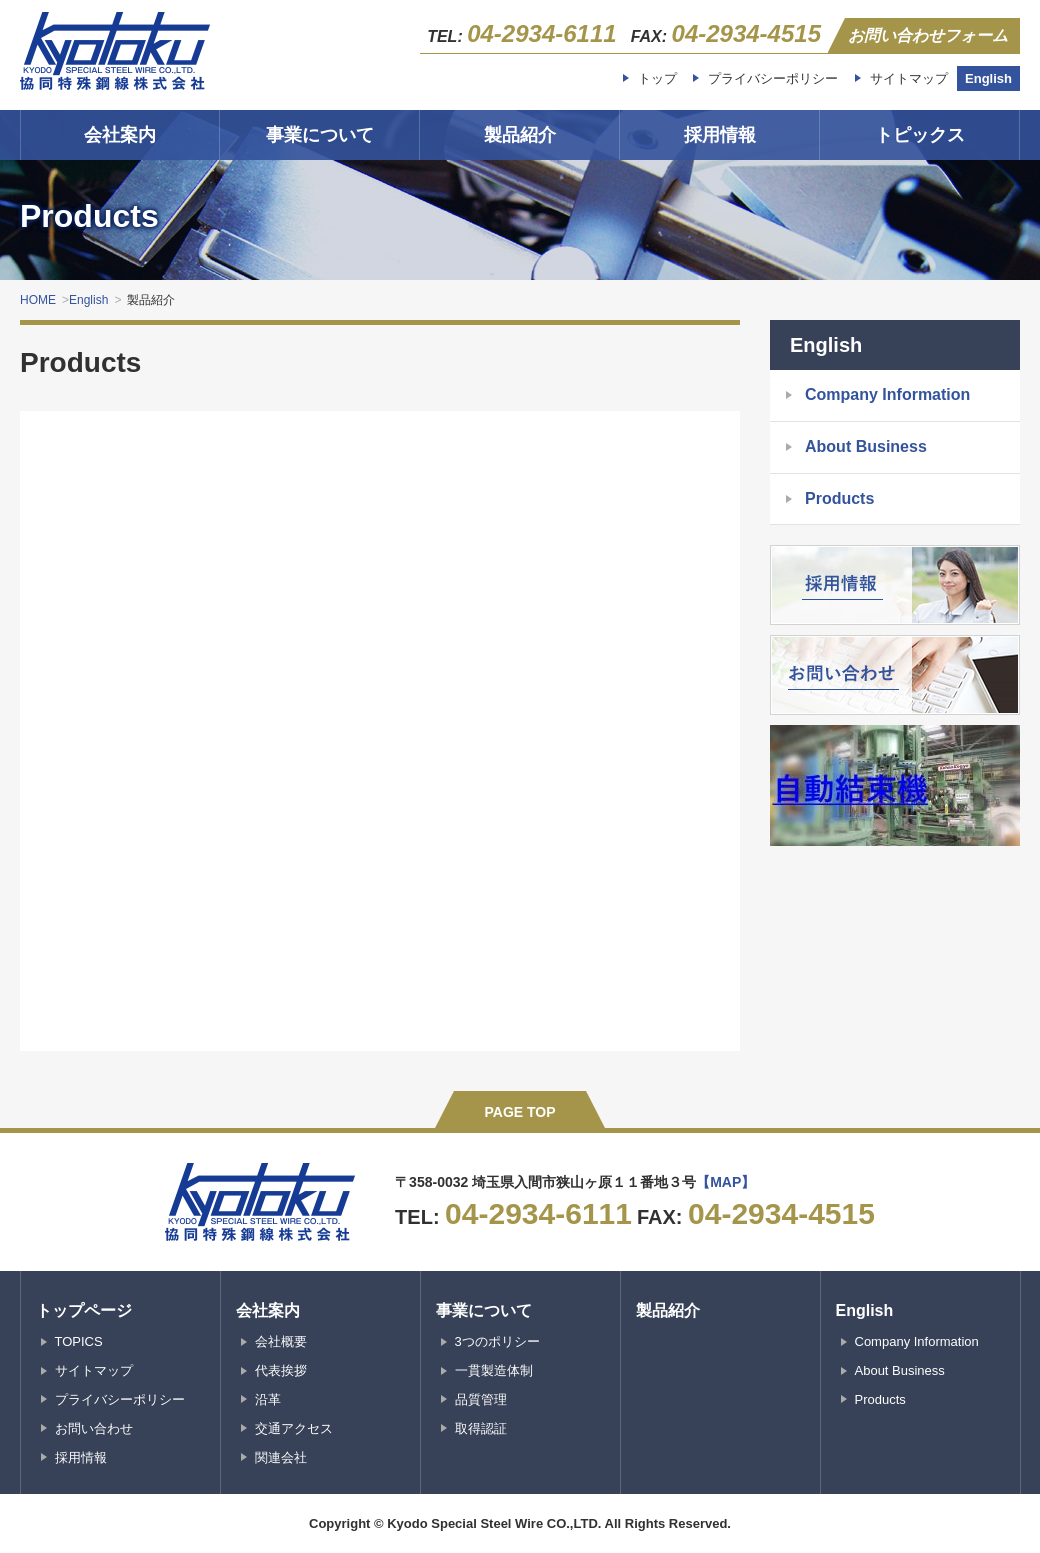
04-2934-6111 (541, 33)
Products (839, 498)
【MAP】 (725, 1182)
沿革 (268, 1399)
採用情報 (720, 135)
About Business (866, 446)
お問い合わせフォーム (928, 35)
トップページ (84, 1310)
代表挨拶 (281, 1370)
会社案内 (120, 135)
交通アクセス (294, 1428)
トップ (657, 78)
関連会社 (281, 1457)
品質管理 (481, 1399)
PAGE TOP (519, 1112)
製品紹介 (520, 135)
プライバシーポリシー (773, 78)
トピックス (920, 135)
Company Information (887, 394)
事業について (320, 135)
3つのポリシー (497, 1341)
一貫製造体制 (494, 1370)
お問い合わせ (94, 1428)
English (988, 78)
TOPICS (79, 1341)
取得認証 (481, 1428)
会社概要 (281, 1341)
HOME (38, 300)
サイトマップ (909, 78)
